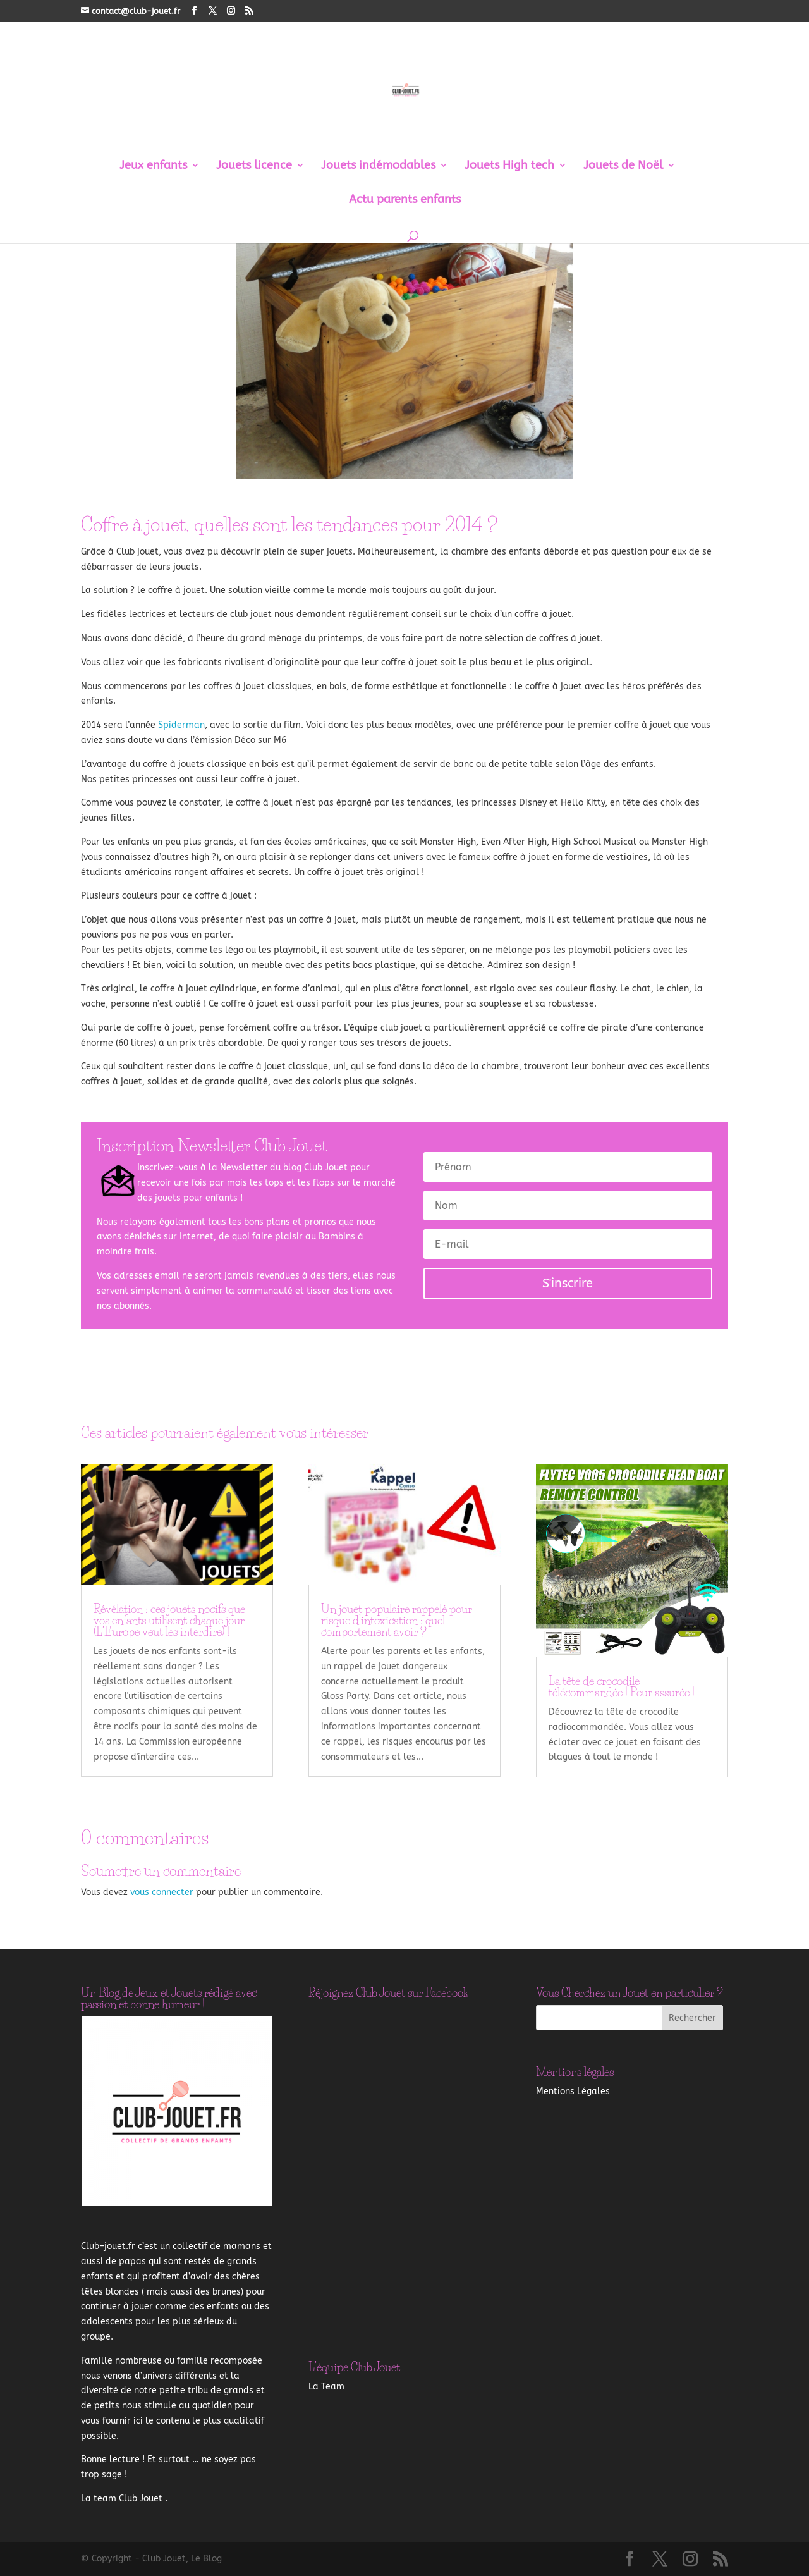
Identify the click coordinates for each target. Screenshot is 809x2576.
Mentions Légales (573, 2091)
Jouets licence (254, 166)
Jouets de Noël (623, 166)
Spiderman (181, 725)
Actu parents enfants (405, 200)
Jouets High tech (509, 166)
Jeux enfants (153, 166)
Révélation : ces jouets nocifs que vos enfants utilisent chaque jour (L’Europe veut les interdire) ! (169, 1620)
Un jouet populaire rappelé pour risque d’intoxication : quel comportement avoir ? (396, 1620)
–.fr (108, 2246)
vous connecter (161, 1892)
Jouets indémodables (378, 166)
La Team (326, 2386)
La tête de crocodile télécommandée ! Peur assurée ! (622, 1687)
